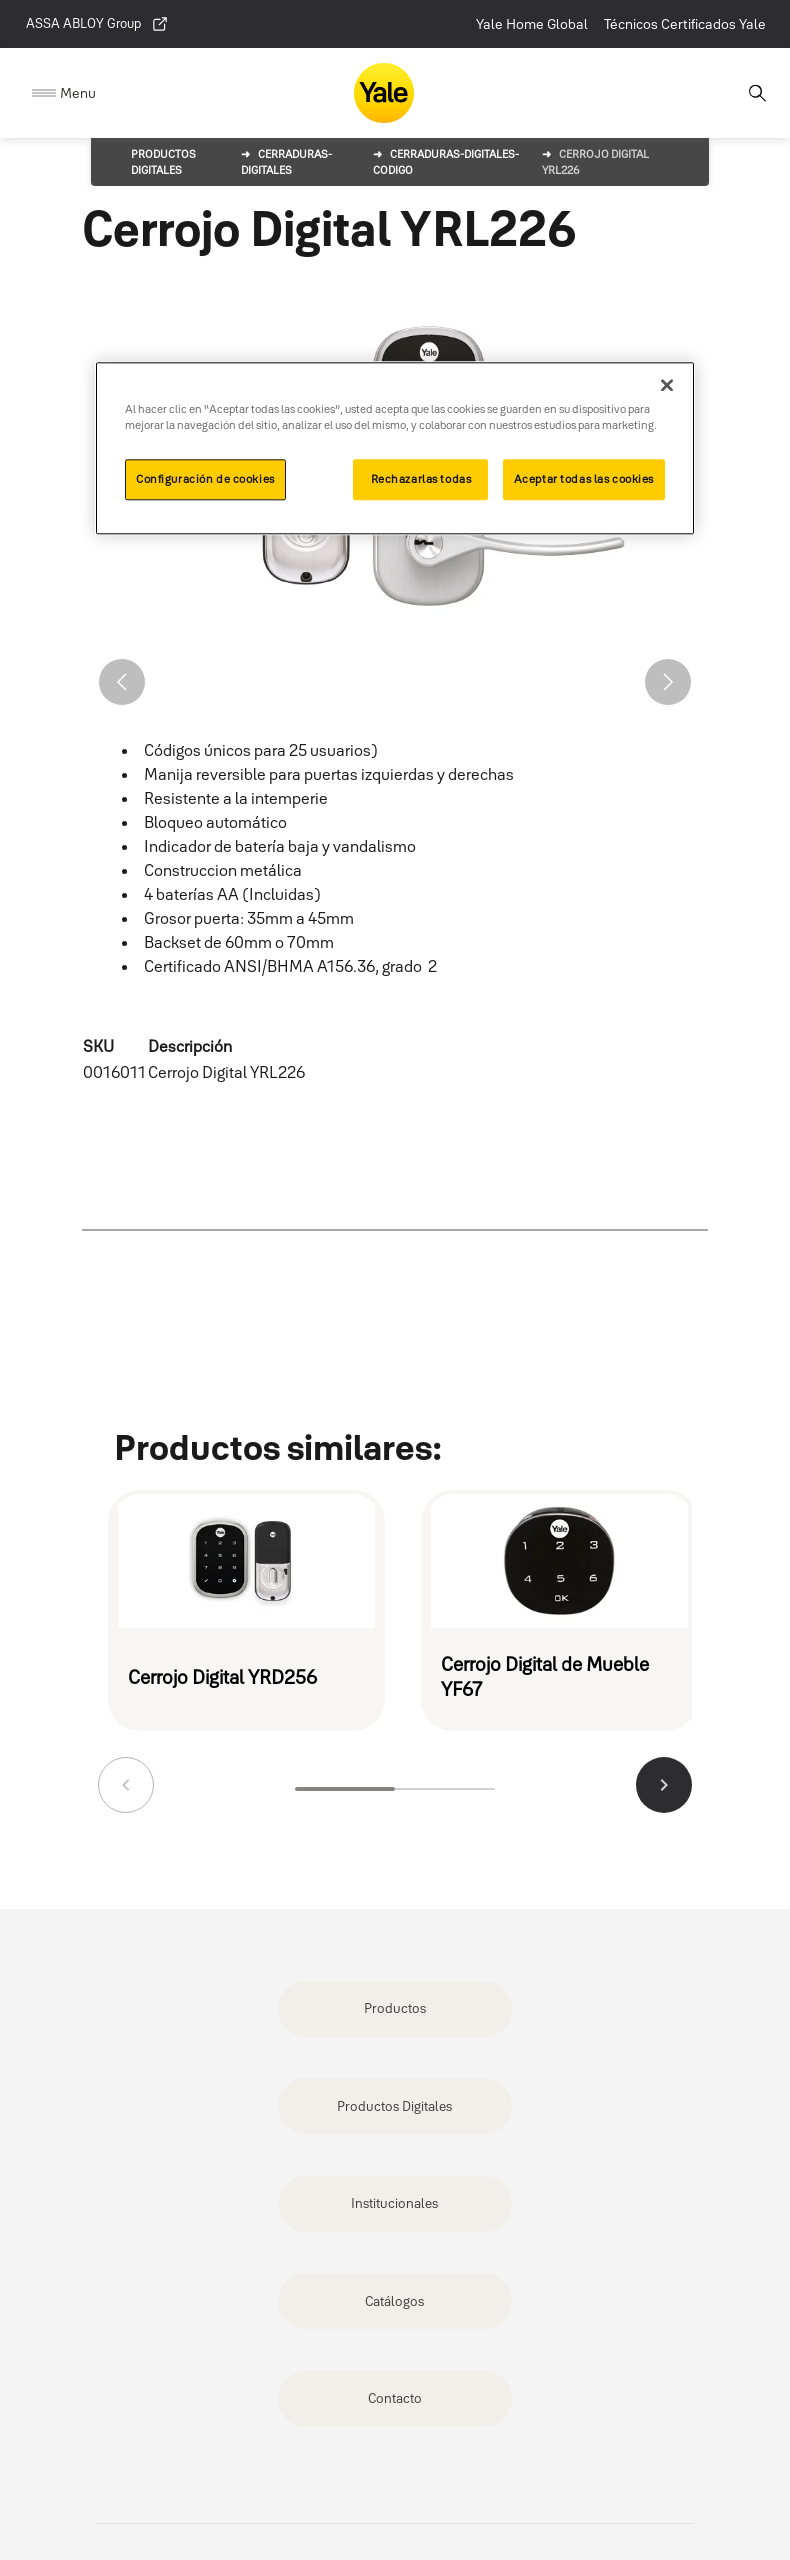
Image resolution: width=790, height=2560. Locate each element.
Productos (395, 2008)
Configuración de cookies (205, 479)
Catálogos (394, 2301)
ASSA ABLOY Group (97, 24)
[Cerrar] (667, 385)
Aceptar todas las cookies (584, 479)
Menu (78, 93)
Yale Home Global (532, 24)
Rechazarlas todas (421, 479)
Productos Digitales (394, 2106)
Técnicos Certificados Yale (685, 24)
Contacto (395, 2398)
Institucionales (394, 2203)
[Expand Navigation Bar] (64, 93)
